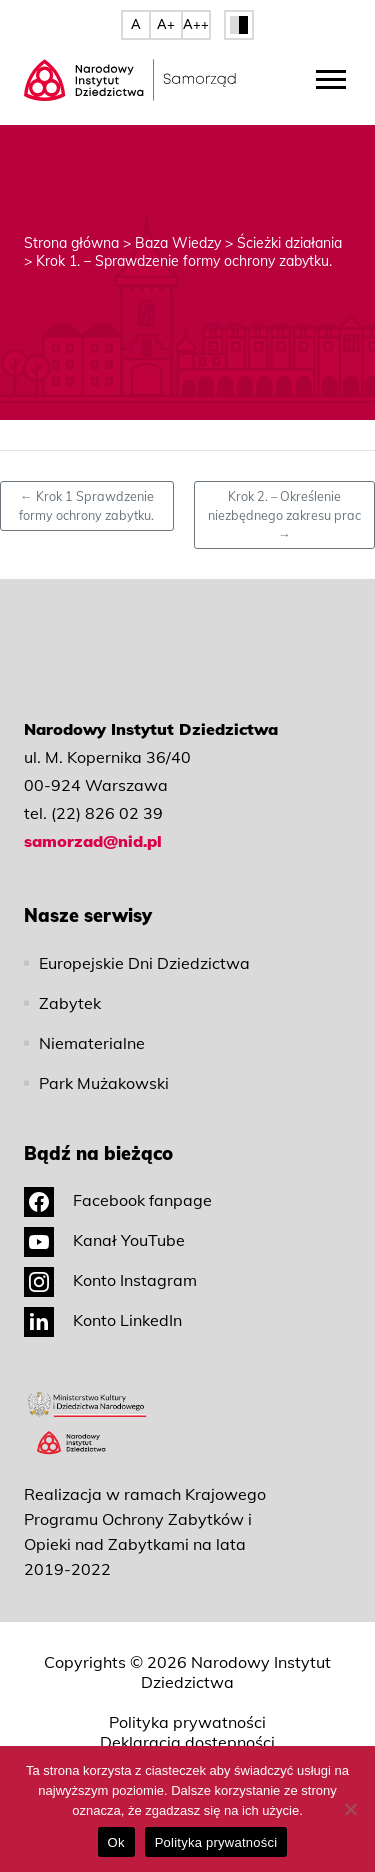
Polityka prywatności (187, 1722)
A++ (196, 24)
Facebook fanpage (118, 1200)
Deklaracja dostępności (187, 1742)
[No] (350, 1809)
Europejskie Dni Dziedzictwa (144, 963)
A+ (166, 24)
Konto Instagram (110, 1280)
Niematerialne (92, 1043)
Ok (116, 1842)
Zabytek (70, 1003)
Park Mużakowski (104, 1083)
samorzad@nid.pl (93, 841)
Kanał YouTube (104, 1240)
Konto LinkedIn (103, 1320)
